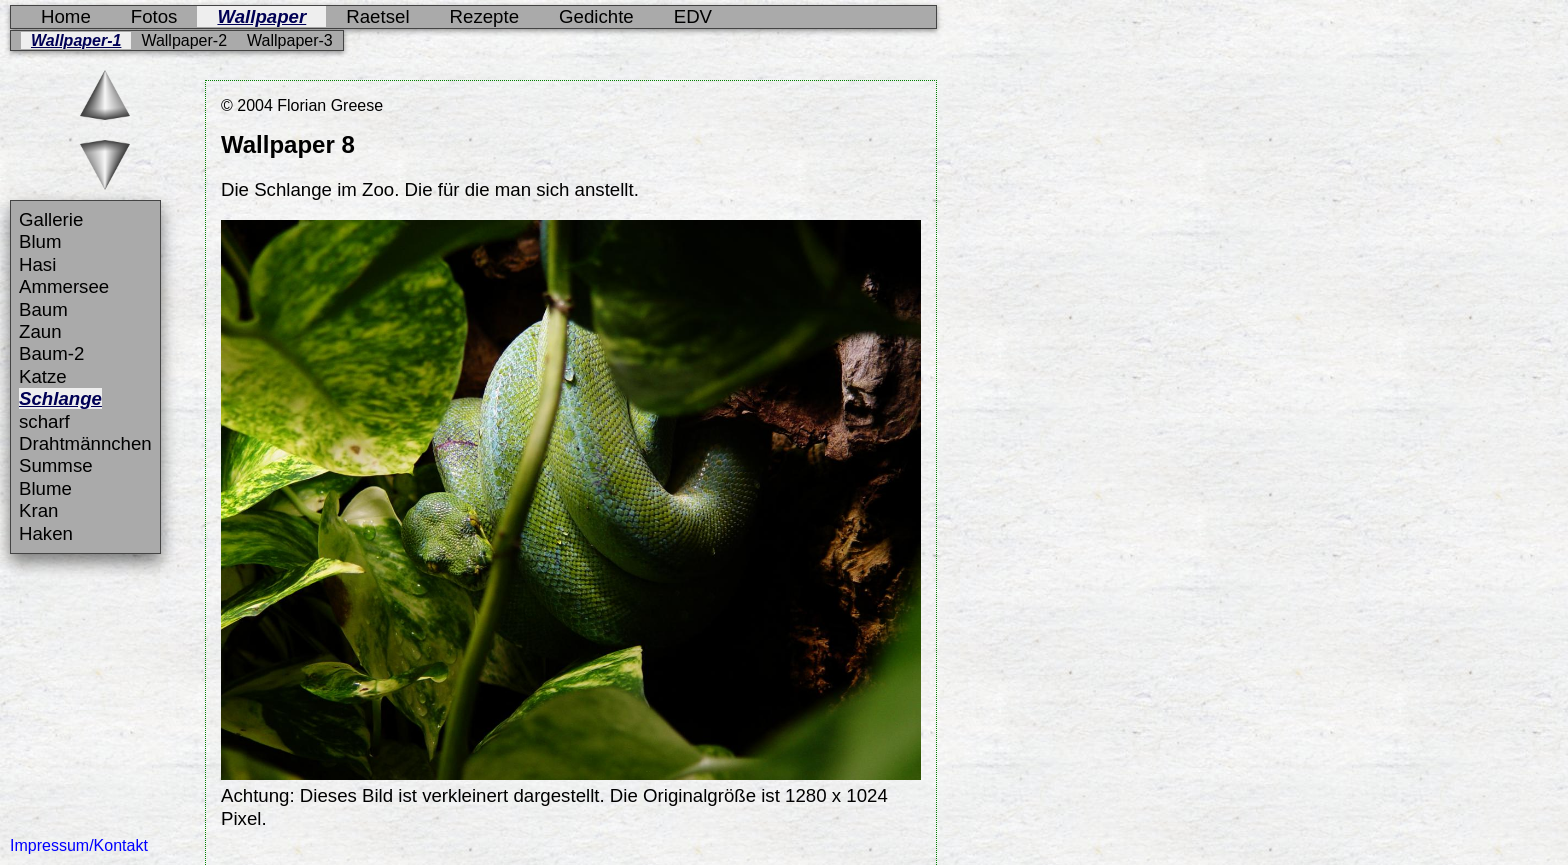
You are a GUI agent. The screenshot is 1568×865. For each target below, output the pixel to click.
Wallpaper (261, 16)
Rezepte (485, 16)
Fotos (154, 16)
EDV (693, 16)
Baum (43, 309)
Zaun (40, 331)
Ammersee (64, 286)
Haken (46, 533)
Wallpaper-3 (290, 40)
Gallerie (51, 219)
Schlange (60, 398)
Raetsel (377, 16)
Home (66, 16)
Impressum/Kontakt (79, 845)
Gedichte (596, 16)
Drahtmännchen (85, 443)
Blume (45, 488)
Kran (38, 510)
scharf (44, 421)
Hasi (37, 264)
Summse (56, 465)
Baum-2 (51, 353)
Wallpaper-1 (76, 40)
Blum (40, 241)
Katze (43, 376)
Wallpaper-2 (184, 40)
